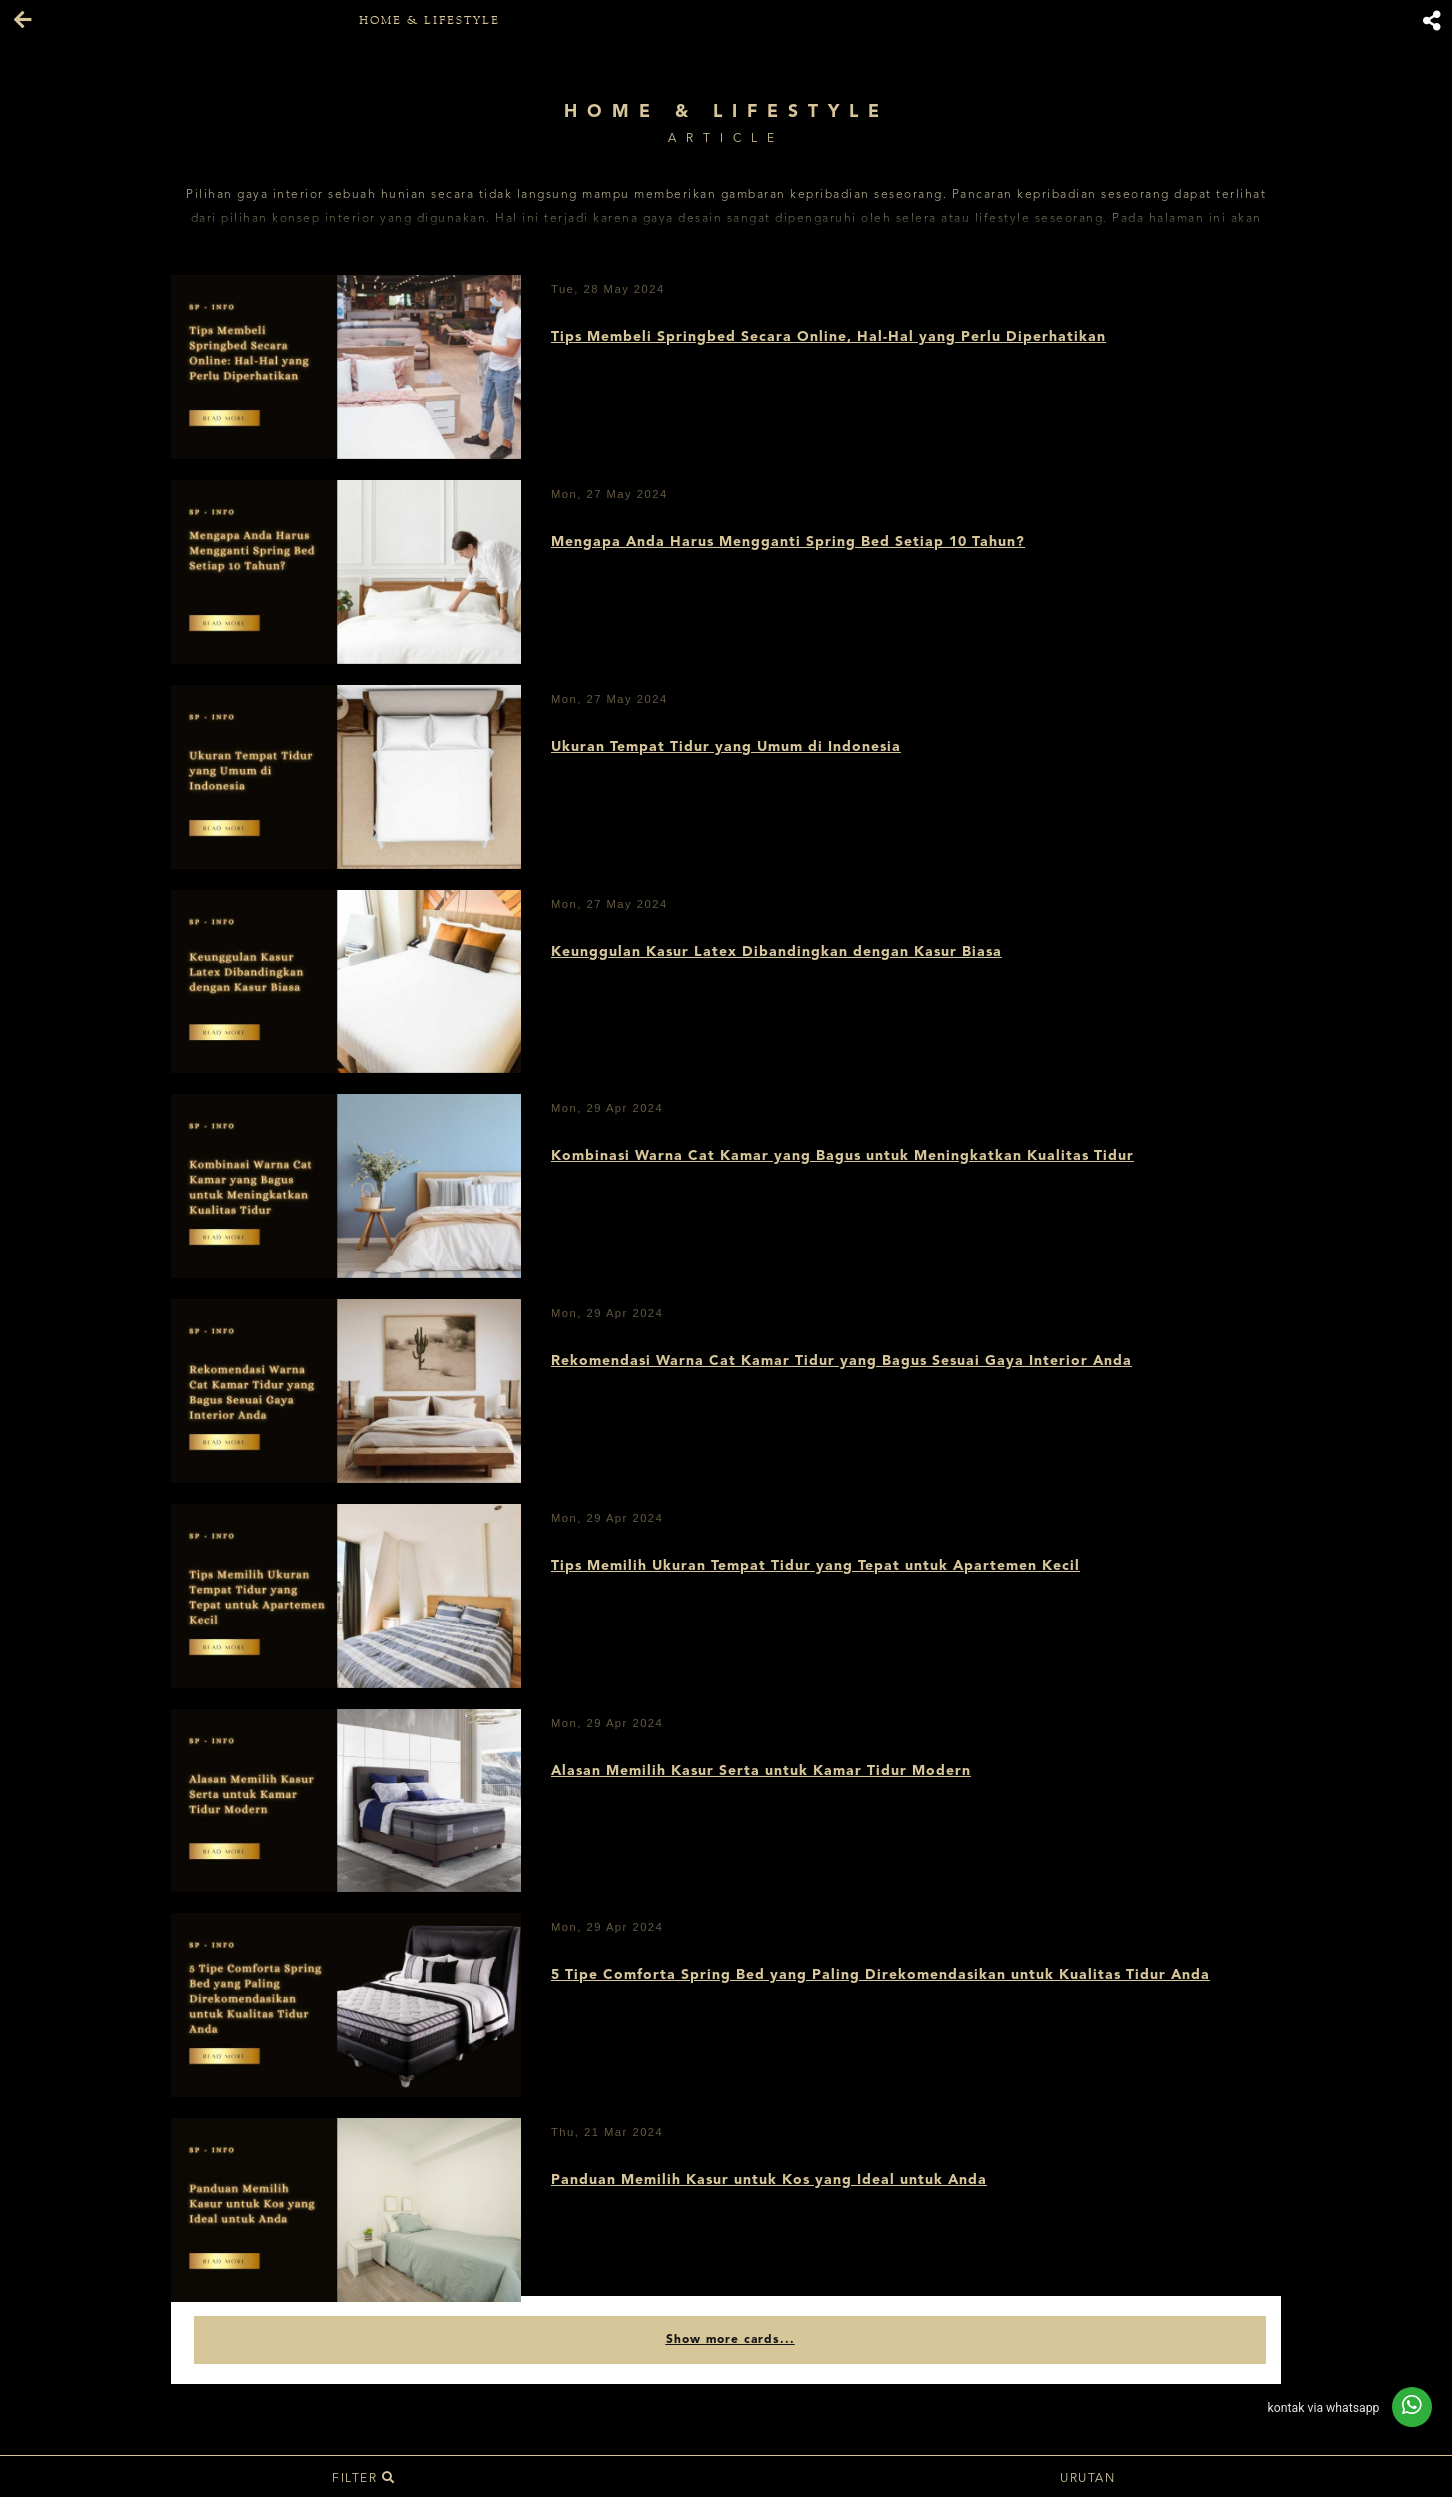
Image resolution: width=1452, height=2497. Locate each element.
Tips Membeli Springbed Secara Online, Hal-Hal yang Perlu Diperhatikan (828, 337)
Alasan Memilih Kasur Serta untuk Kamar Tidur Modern (761, 1771)
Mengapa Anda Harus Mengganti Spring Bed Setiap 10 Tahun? (788, 542)
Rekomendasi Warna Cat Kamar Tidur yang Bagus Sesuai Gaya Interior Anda (841, 1361)
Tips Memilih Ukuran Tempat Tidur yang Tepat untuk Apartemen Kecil (815, 1566)
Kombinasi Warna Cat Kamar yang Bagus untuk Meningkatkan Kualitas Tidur (842, 1156)
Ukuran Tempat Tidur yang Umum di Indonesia (726, 747)
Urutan (1090, 2479)
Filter (363, 2479)
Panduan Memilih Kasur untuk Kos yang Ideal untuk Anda (769, 2180)
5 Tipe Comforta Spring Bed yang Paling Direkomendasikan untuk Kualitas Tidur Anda (880, 1975)
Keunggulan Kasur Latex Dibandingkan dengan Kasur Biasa (776, 952)
